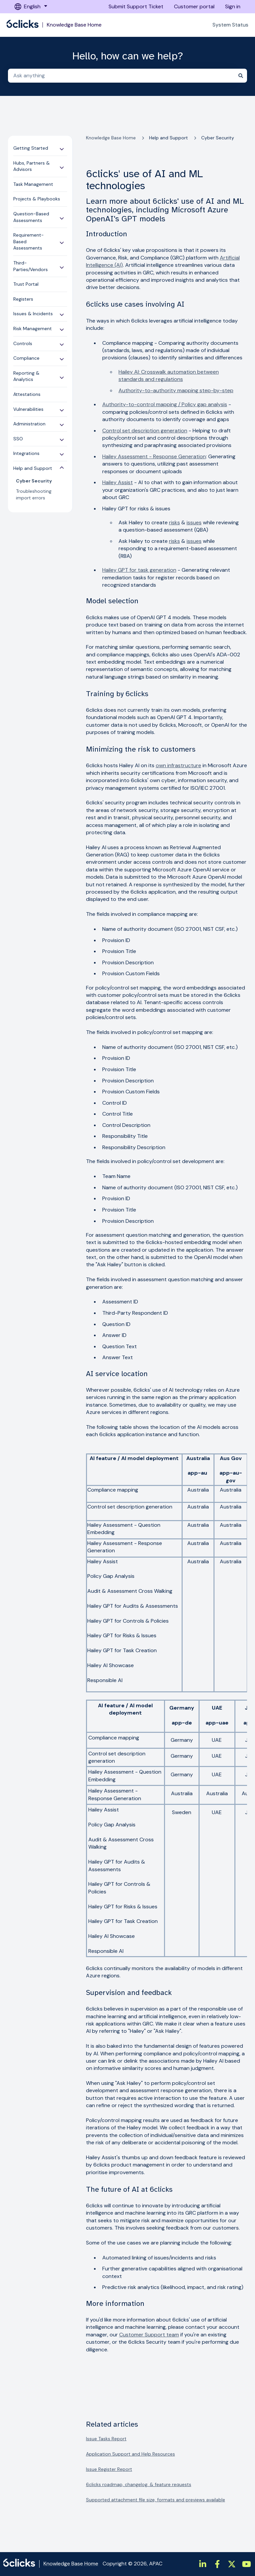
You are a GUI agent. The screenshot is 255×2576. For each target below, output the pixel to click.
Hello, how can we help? (127, 56)
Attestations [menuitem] (27, 394)
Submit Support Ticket (136, 6)
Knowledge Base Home (74, 25)
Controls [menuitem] (22, 343)
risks (174, 522)
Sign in (232, 6)
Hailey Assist (117, 482)
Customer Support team (149, 2334)
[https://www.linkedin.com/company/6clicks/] (202, 2564)
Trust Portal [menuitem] (26, 284)
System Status (230, 24)
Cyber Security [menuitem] (34, 481)
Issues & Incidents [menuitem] (33, 314)
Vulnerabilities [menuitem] (28, 409)
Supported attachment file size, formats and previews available (155, 2500)
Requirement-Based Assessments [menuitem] (28, 241)
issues (194, 522)
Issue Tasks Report (106, 2439)
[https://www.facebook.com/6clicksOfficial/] (217, 2564)
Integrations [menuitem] (26, 453)
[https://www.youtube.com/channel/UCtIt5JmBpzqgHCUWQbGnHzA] (246, 2564)
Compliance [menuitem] (26, 358)
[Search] (240, 76)
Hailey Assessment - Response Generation (154, 456)
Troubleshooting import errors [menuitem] (33, 494)
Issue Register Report (109, 2469)
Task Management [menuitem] (33, 184)
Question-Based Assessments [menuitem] (31, 217)
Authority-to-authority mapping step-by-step (176, 390)
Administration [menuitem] (29, 424)
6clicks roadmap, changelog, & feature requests (138, 2484)
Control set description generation (144, 430)
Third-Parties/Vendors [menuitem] (30, 266)
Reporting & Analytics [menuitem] (26, 376)
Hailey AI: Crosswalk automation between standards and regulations (169, 375)
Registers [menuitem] (23, 299)
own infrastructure (178, 765)
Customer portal (194, 6)
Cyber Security (217, 138)
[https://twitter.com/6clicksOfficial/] (231, 2564)
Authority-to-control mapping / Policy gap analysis (164, 404)
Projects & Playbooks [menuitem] (36, 199)
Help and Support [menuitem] (32, 468)
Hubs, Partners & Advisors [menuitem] (31, 166)
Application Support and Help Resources (130, 2454)
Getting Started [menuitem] (30, 148)
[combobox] (121, 76)
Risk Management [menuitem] (32, 328)
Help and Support (168, 138)
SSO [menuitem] (18, 439)
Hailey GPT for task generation (139, 569)
